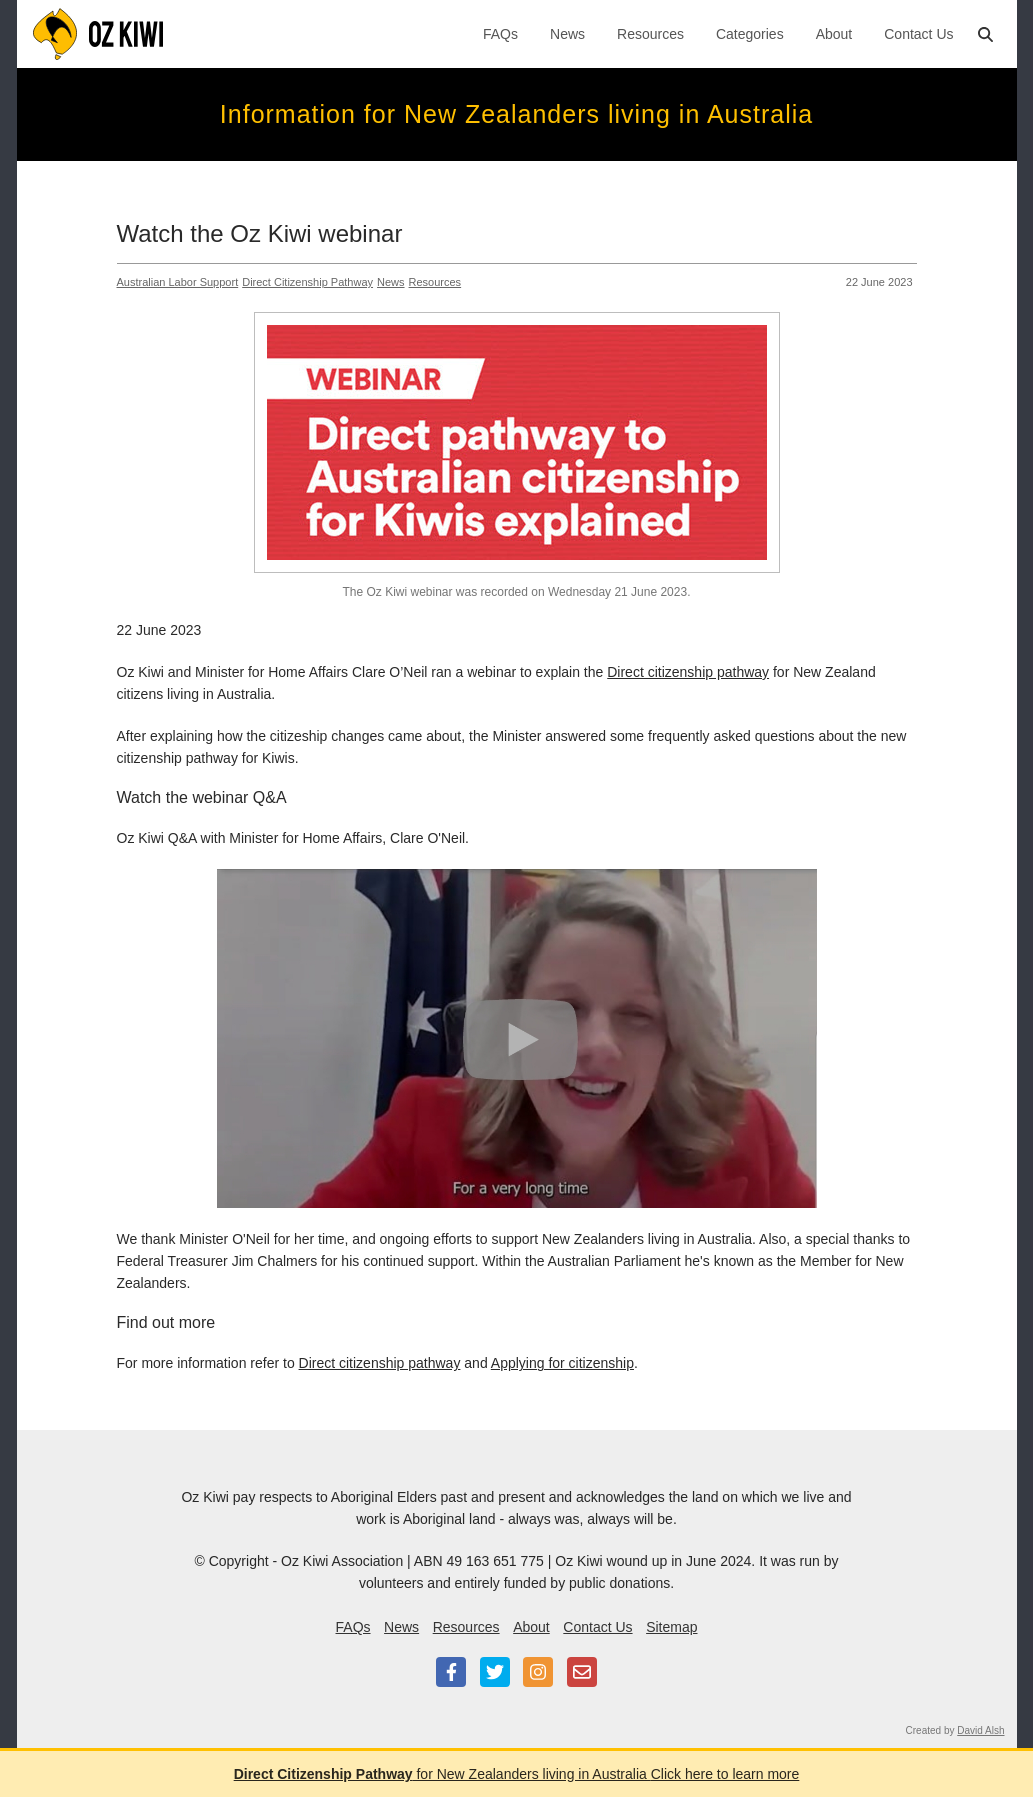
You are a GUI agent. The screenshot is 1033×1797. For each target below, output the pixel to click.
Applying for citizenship (562, 1363)
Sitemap (671, 1627)
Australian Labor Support (178, 282)
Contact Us (918, 34)
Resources (650, 34)
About (834, 34)
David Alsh (980, 1730)
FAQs (500, 34)
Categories (750, 34)
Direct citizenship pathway (688, 672)
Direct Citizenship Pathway (307, 282)
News (567, 34)
